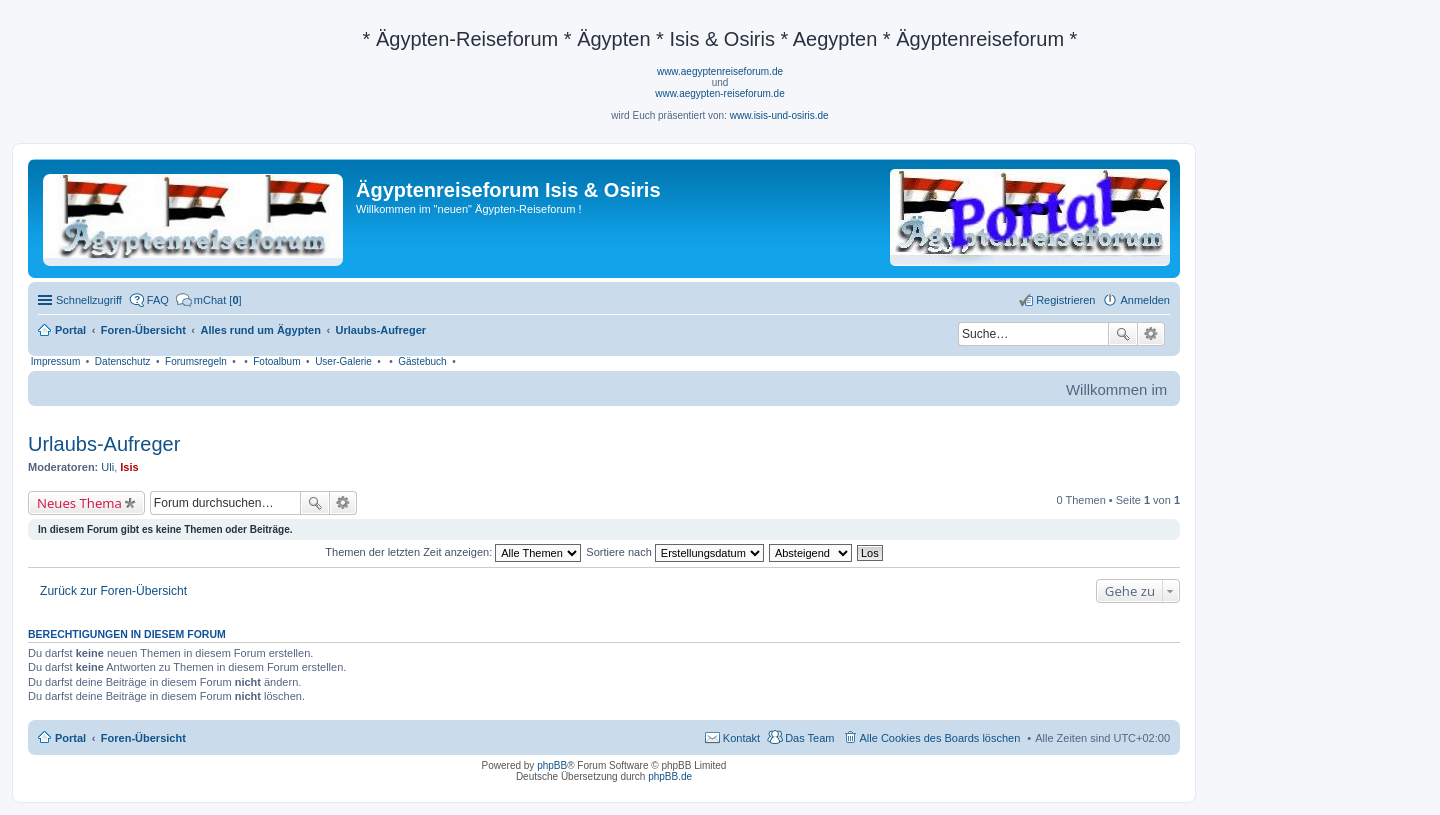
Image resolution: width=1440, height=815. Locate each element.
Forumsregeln (196, 361)
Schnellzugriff (89, 300)
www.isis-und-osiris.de (779, 115)
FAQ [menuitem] (158, 300)
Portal (70, 330)
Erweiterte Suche (1151, 334)
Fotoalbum (276, 361)
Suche (1123, 334)
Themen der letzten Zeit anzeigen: (453, 552)
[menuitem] (209, 300)
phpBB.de (670, 776)
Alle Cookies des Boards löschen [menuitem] (940, 738)
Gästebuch (422, 361)
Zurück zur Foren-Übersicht (113, 591)
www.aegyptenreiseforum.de (720, 71)
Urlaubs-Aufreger (104, 444)
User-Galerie (343, 361)
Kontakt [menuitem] (741, 738)
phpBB (552, 765)
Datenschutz (123, 361)
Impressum (55, 361)
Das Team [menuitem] (809, 738)
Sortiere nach (674, 552)
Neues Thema (79, 503)
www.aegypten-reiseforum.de (720, 93)
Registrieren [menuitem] (1065, 300)
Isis (129, 467)
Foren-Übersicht (143, 738)
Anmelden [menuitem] (1145, 300)
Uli (107, 467)
